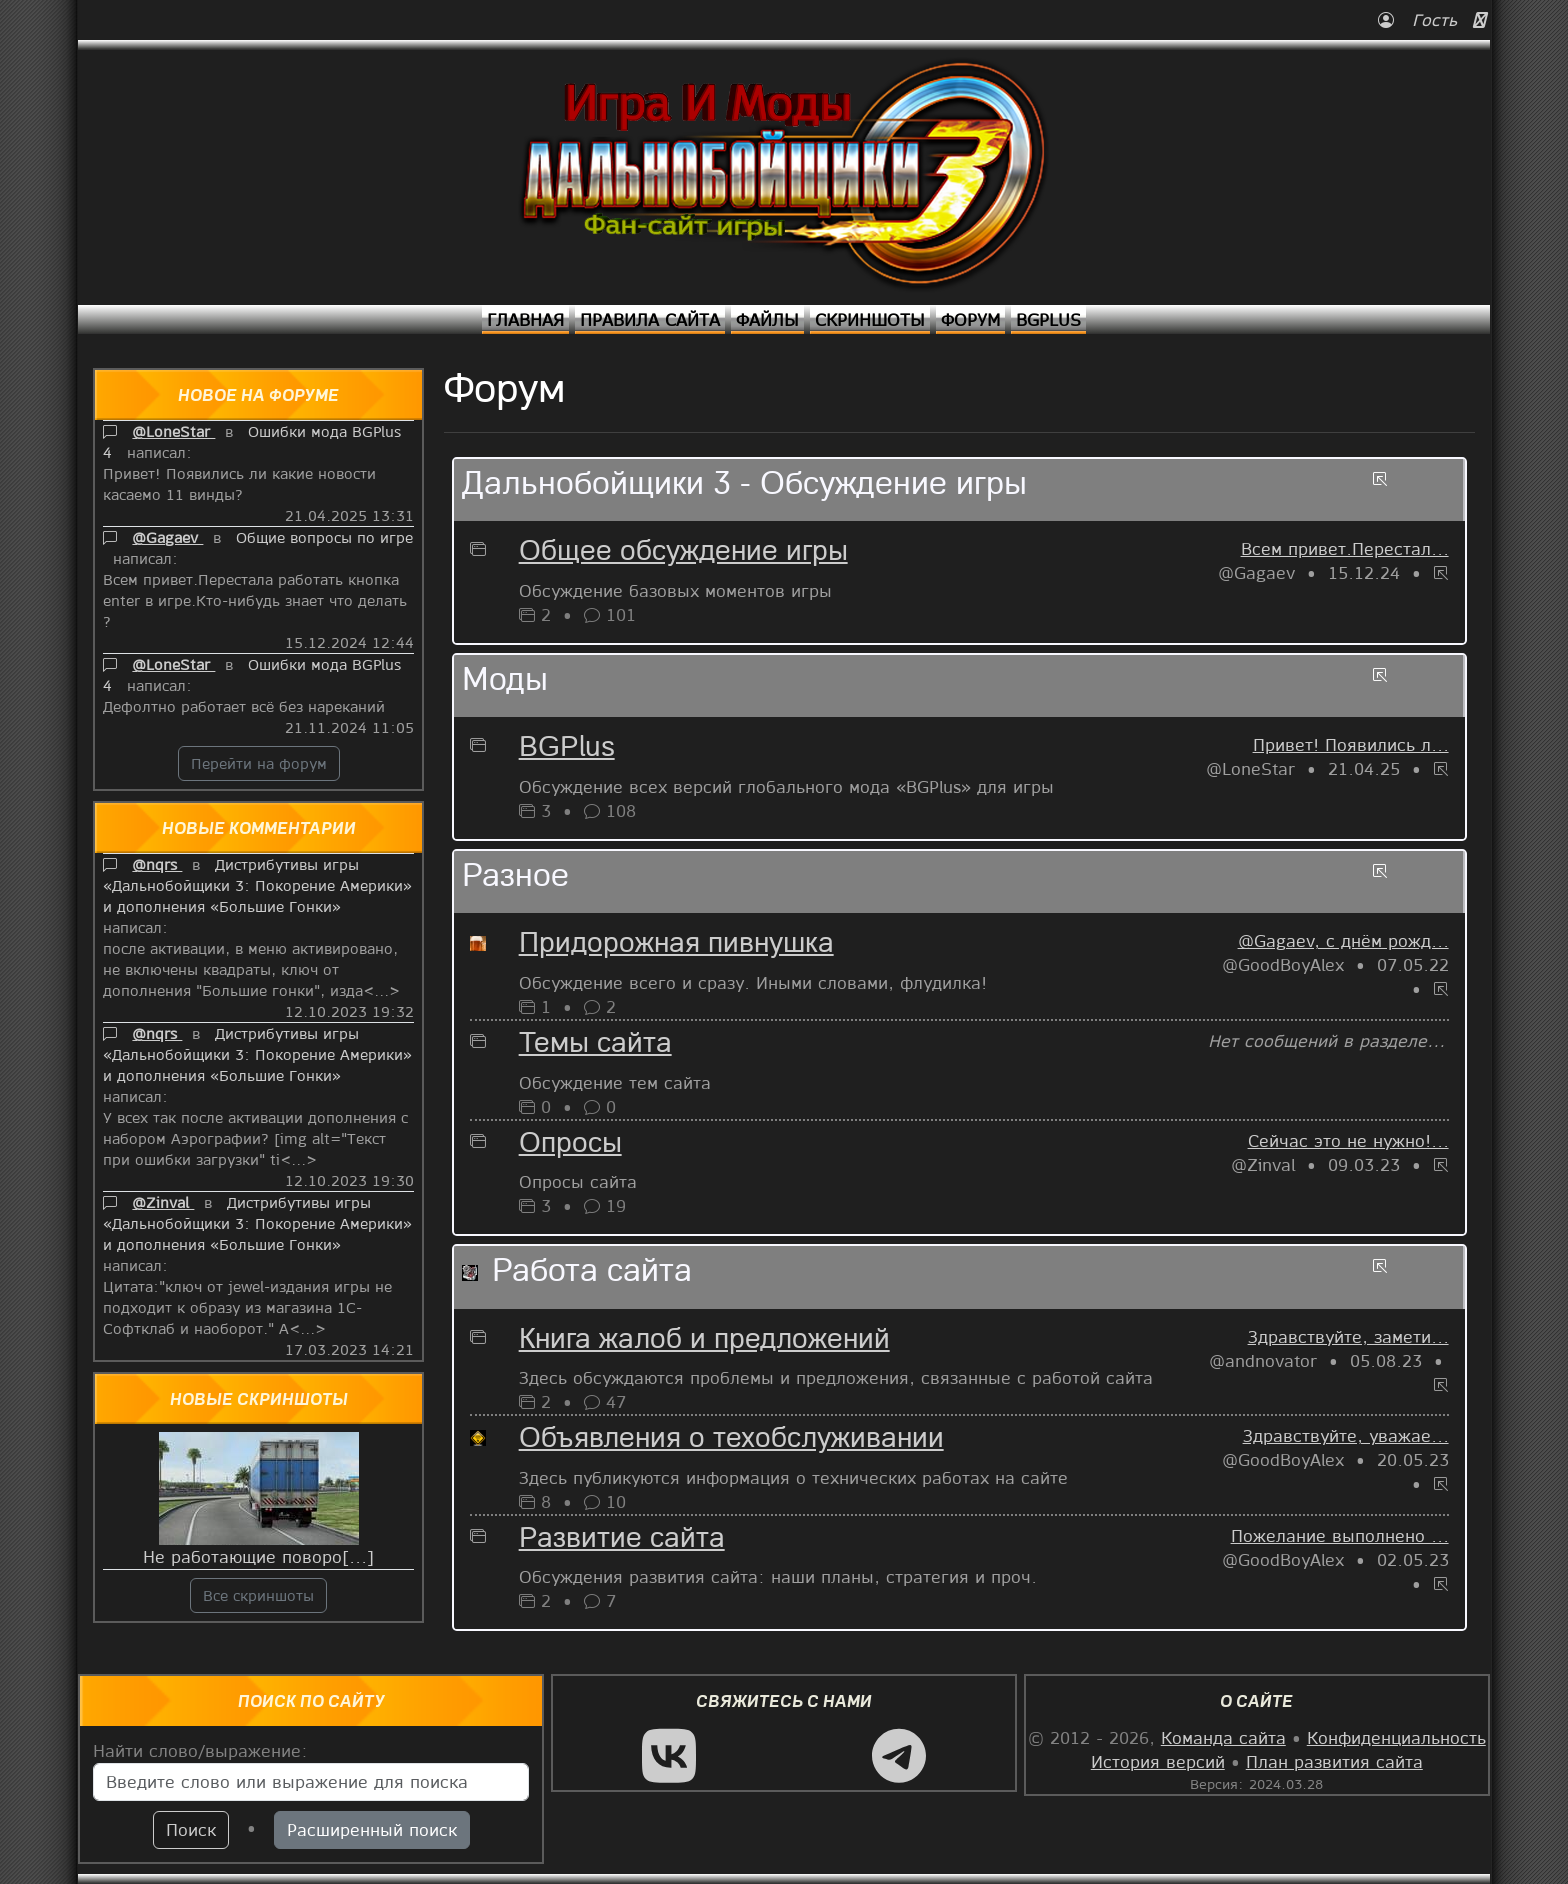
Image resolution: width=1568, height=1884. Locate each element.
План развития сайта (1334, 1761)
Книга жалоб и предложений (704, 1341)
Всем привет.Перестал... (1345, 548)
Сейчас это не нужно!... (1348, 1140)
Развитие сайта (622, 1540)
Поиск (191, 1829)
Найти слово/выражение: (200, 1750)
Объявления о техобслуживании (731, 1440)
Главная (525, 319)
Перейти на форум (259, 763)
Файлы (767, 319)
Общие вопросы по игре (324, 537)
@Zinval (163, 1202)
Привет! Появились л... (1351, 744)
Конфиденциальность (1396, 1737)
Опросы (570, 1145)
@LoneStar (173, 431)
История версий (1158, 1761)
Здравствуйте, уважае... (1346, 1435)
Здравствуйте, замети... (1348, 1336)
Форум (970, 319)
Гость (1420, 19)
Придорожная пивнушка (676, 945)
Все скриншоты (258, 1595)
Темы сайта (595, 1045)
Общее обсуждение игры (683, 553)
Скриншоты (870, 319)
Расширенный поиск (372, 1829)
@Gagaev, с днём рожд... (1343, 940)
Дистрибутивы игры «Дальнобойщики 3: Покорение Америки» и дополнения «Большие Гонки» (257, 885)
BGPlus (1048, 319)
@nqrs (157, 864)
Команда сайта (1223, 1737)
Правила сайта (650, 319)
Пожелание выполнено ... (1340, 1535)
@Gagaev (167, 537)
